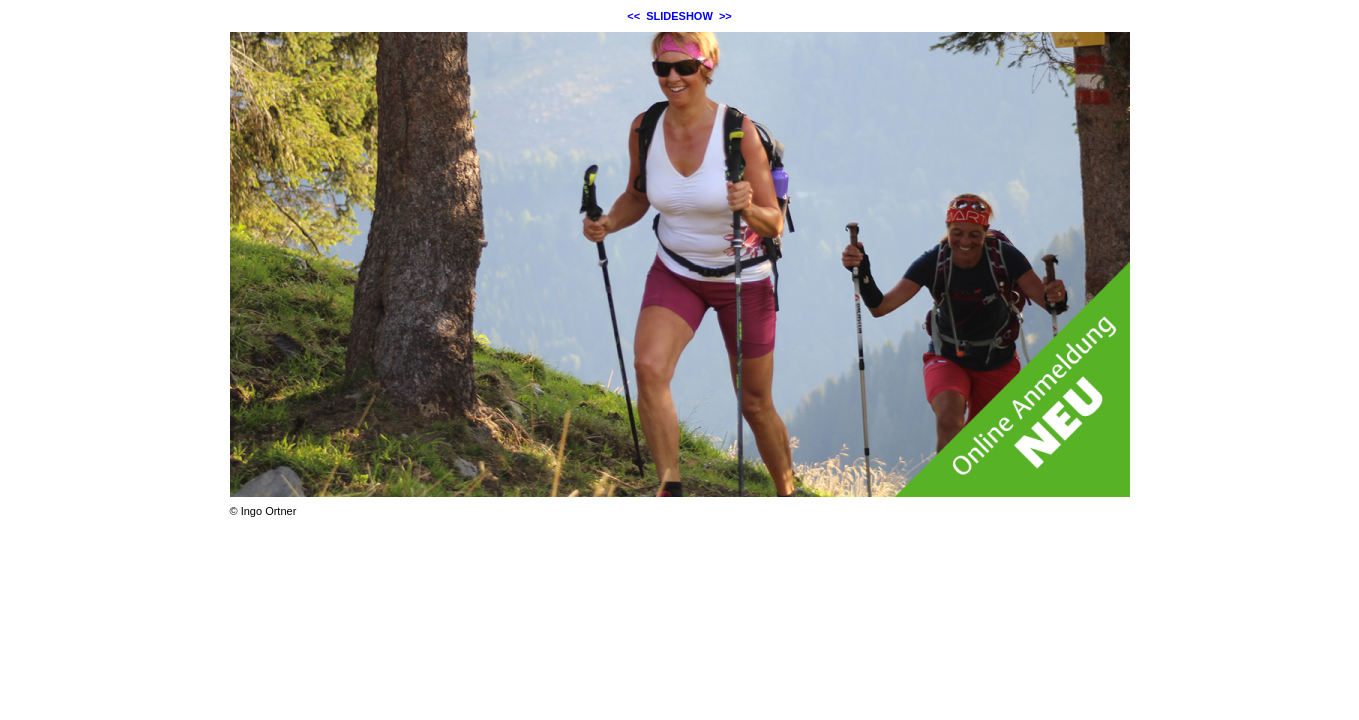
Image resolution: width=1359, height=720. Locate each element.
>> (725, 16)
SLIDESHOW (679, 16)
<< (633, 16)
